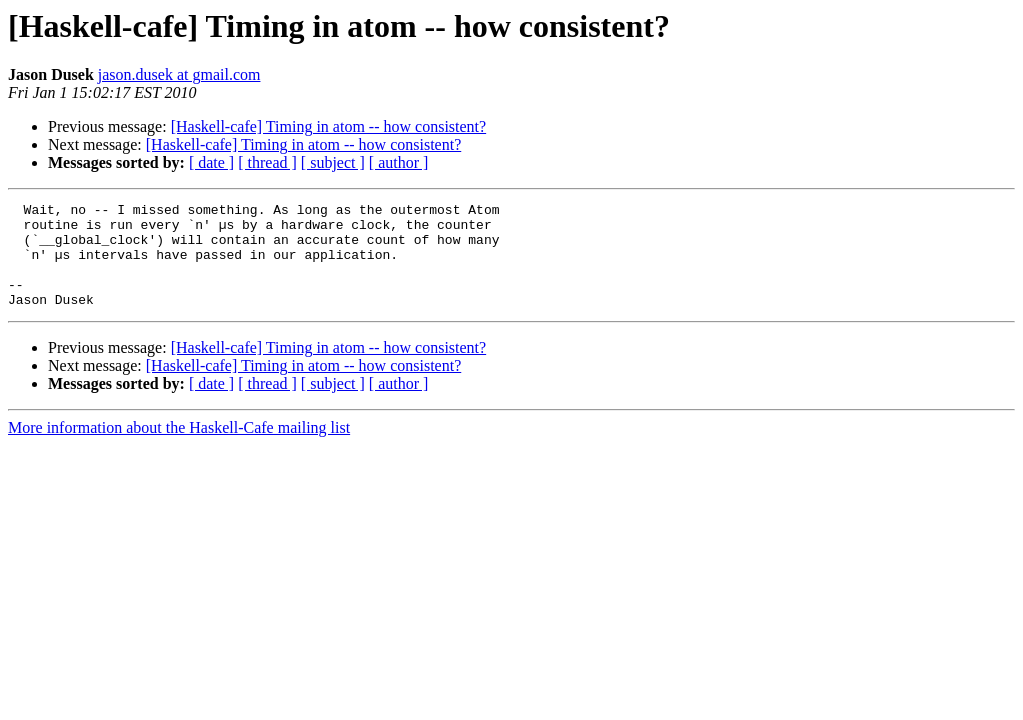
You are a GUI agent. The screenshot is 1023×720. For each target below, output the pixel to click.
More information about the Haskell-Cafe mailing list (179, 448)
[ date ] (211, 162)
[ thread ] (267, 162)
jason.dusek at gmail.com (179, 74)
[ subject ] (333, 162)
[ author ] (399, 162)
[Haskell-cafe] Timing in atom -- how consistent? (329, 126)
